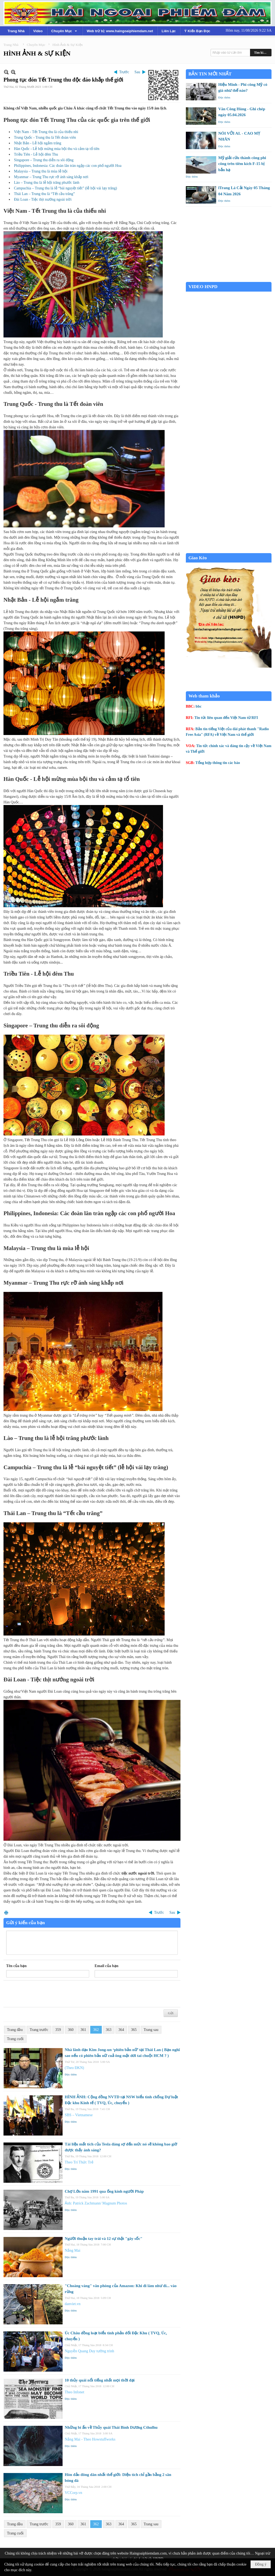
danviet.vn (73, 2304)
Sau (137, 72)
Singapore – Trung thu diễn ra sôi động (44, 160)
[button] (64, 30)
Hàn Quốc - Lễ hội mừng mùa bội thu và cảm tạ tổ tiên (56, 149)
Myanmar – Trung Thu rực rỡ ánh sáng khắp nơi (51, 177)
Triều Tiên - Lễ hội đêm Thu (36, 154)
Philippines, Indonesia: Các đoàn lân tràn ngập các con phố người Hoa (67, 166)
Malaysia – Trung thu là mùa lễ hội (40, 171)
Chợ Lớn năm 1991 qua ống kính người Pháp (104, 2191)
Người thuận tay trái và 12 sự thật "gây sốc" (103, 2238)
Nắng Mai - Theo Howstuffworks (90, 2439)
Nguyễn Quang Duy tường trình (89, 2351)
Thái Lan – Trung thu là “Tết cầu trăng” (44, 194)
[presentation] (47, 1993)
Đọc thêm (71, 2074)
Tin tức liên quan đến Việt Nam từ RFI (226, 718)
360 (71, 2030)
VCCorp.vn (73, 2493)
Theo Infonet (74, 2392)
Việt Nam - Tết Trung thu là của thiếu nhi (46, 132)
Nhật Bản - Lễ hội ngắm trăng (37, 143)
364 (121, 2030)
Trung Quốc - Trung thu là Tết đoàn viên (45, 137)
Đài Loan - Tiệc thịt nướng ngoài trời (42, 199)
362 (96, 2030)
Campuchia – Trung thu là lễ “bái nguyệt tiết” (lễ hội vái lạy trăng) (65, 188)
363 (108, 2030)
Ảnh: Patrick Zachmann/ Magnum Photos (96, 2203)
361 (83, 2030)
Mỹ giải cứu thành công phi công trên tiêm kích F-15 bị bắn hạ (242, 164)
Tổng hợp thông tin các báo (218, 763)
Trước (124, 72)
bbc (199, 706)
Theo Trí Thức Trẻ (79, 2162)
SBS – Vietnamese (79, 2115)
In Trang (6, 1912)
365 (134, 2030)
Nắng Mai (72, 2250)
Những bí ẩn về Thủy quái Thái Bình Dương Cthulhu (111, 2427)
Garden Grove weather (229, 279)
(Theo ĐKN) (74, 2068)
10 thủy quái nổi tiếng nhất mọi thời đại (100, 2380)
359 (58, 2030)
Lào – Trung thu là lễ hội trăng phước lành (46, 183)
